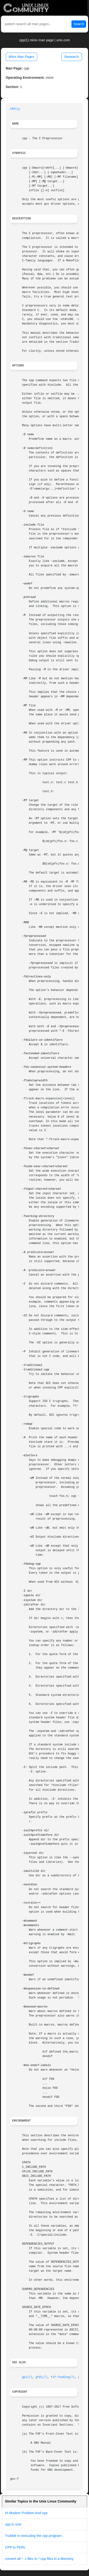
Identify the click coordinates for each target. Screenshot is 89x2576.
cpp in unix (13, 2524)
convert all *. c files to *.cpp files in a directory (39, 2559)
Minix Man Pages (21, 57)
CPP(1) (15, 109)
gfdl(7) (41, 2377)
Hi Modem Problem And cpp (26, 2513)
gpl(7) (27, 2377)
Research (72, 57)
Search (79, 24)
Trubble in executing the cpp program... (34, 2536)
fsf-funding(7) (63, 2377)
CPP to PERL (15, 2547)
